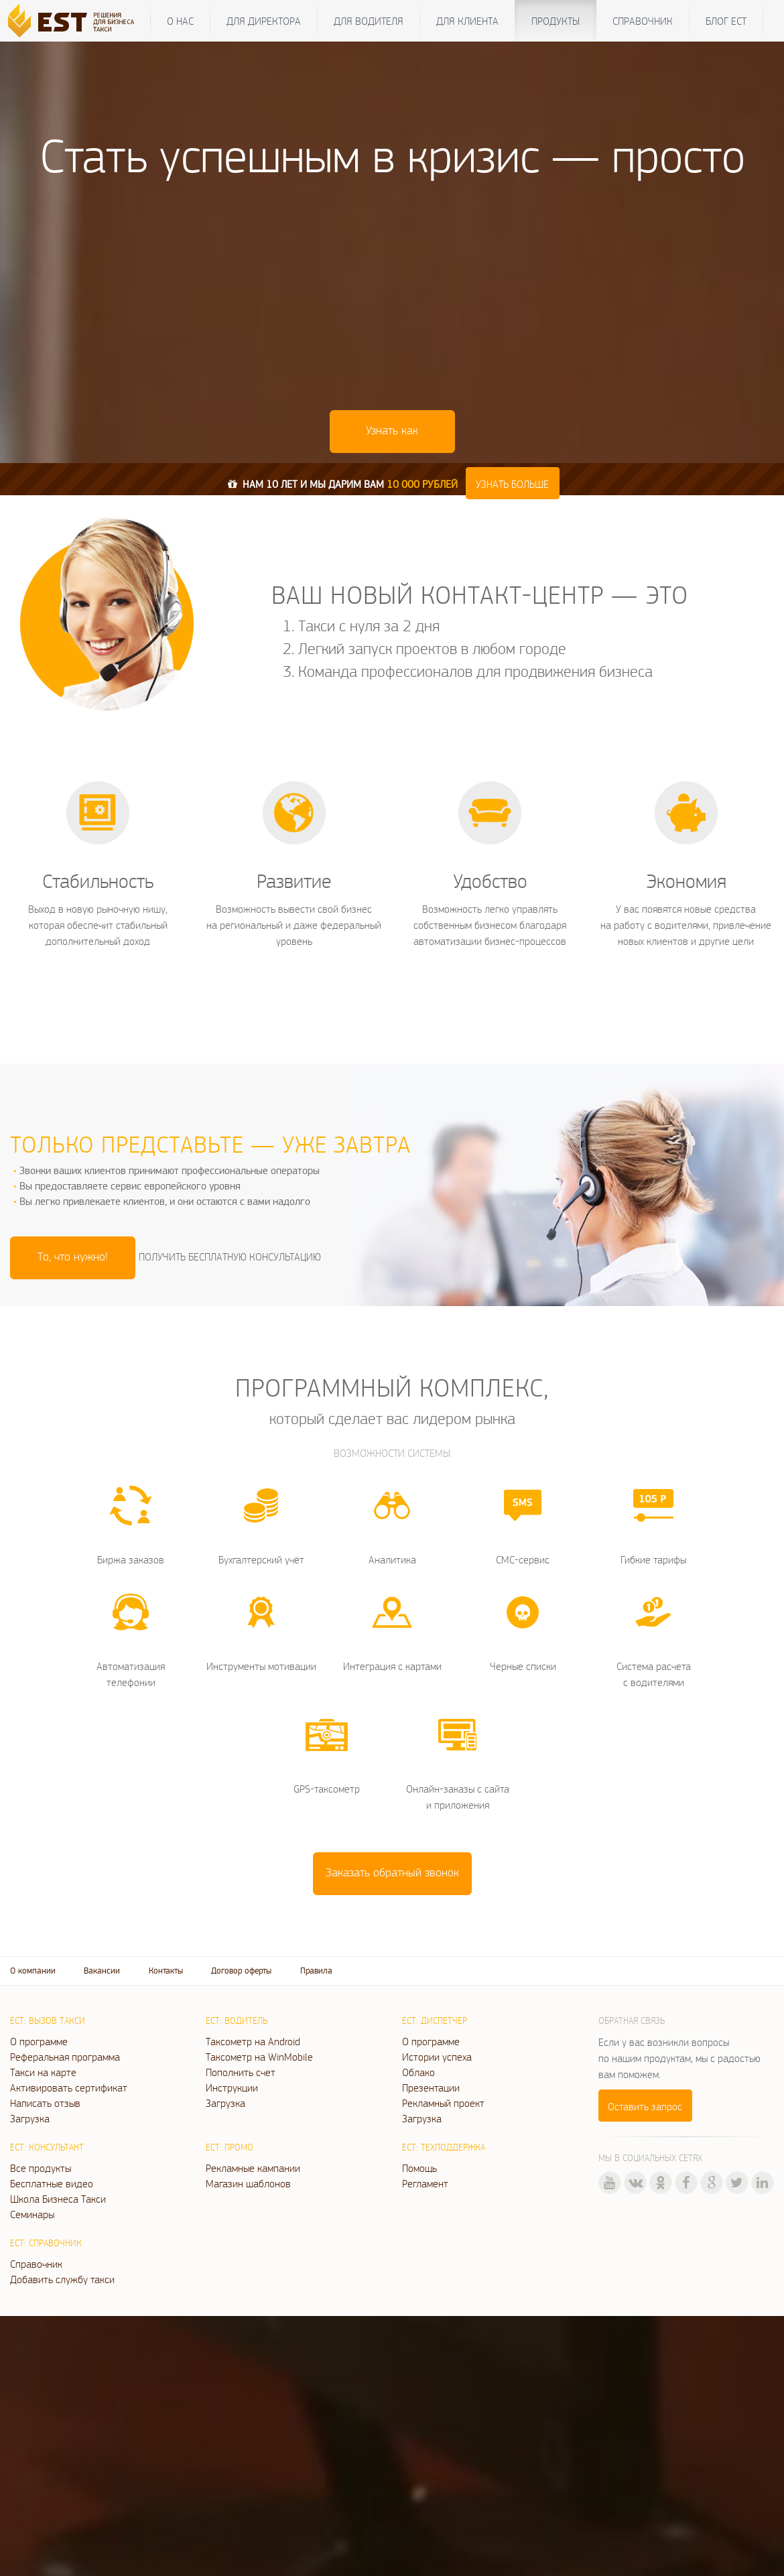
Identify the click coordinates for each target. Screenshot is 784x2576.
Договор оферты (241, 1970)
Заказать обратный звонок (392, 1872)
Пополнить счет (240, 2072)
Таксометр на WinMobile (259, 2056)
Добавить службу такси (62, 2279)
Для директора (263, 20)
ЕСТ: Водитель (236, 2020)
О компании (33, 1970)
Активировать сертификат (68, 2087)
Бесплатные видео (51, 2183)
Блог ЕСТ (726, 20)
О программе (39, 2041)
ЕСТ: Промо (229, 2147)
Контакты (166, 1970)
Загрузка (30, 2118)
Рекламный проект (443, 2103)
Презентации (431, 2087)
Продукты (555, 20)
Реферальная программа (65, 2056)
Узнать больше (512, 484)
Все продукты (40, 2168)
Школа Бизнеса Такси (58, 2198)
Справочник (642, 20)
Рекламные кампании (253, 2168)
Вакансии (102, 1970)
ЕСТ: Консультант (47, 2147)
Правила (316, 1970)
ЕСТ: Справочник (46, 2243)
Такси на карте (43, 2072)
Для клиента (467, 20)
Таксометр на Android (253, 2041)
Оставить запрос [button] (645, 2106)
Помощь (419, 2168)
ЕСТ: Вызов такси (47, 2020)
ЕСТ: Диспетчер (434, 2020)
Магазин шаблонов (248, 2183)
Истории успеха (437, 2056)
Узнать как (392, 430)
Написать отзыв (45, 2103)
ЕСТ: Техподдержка (443, 2147)
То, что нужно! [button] (73, 1256)
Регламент (425, 2183)
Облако (418, 2072)
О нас (180, 20)
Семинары (32, 2214)
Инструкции (232, 2087)
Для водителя (368, 20)
